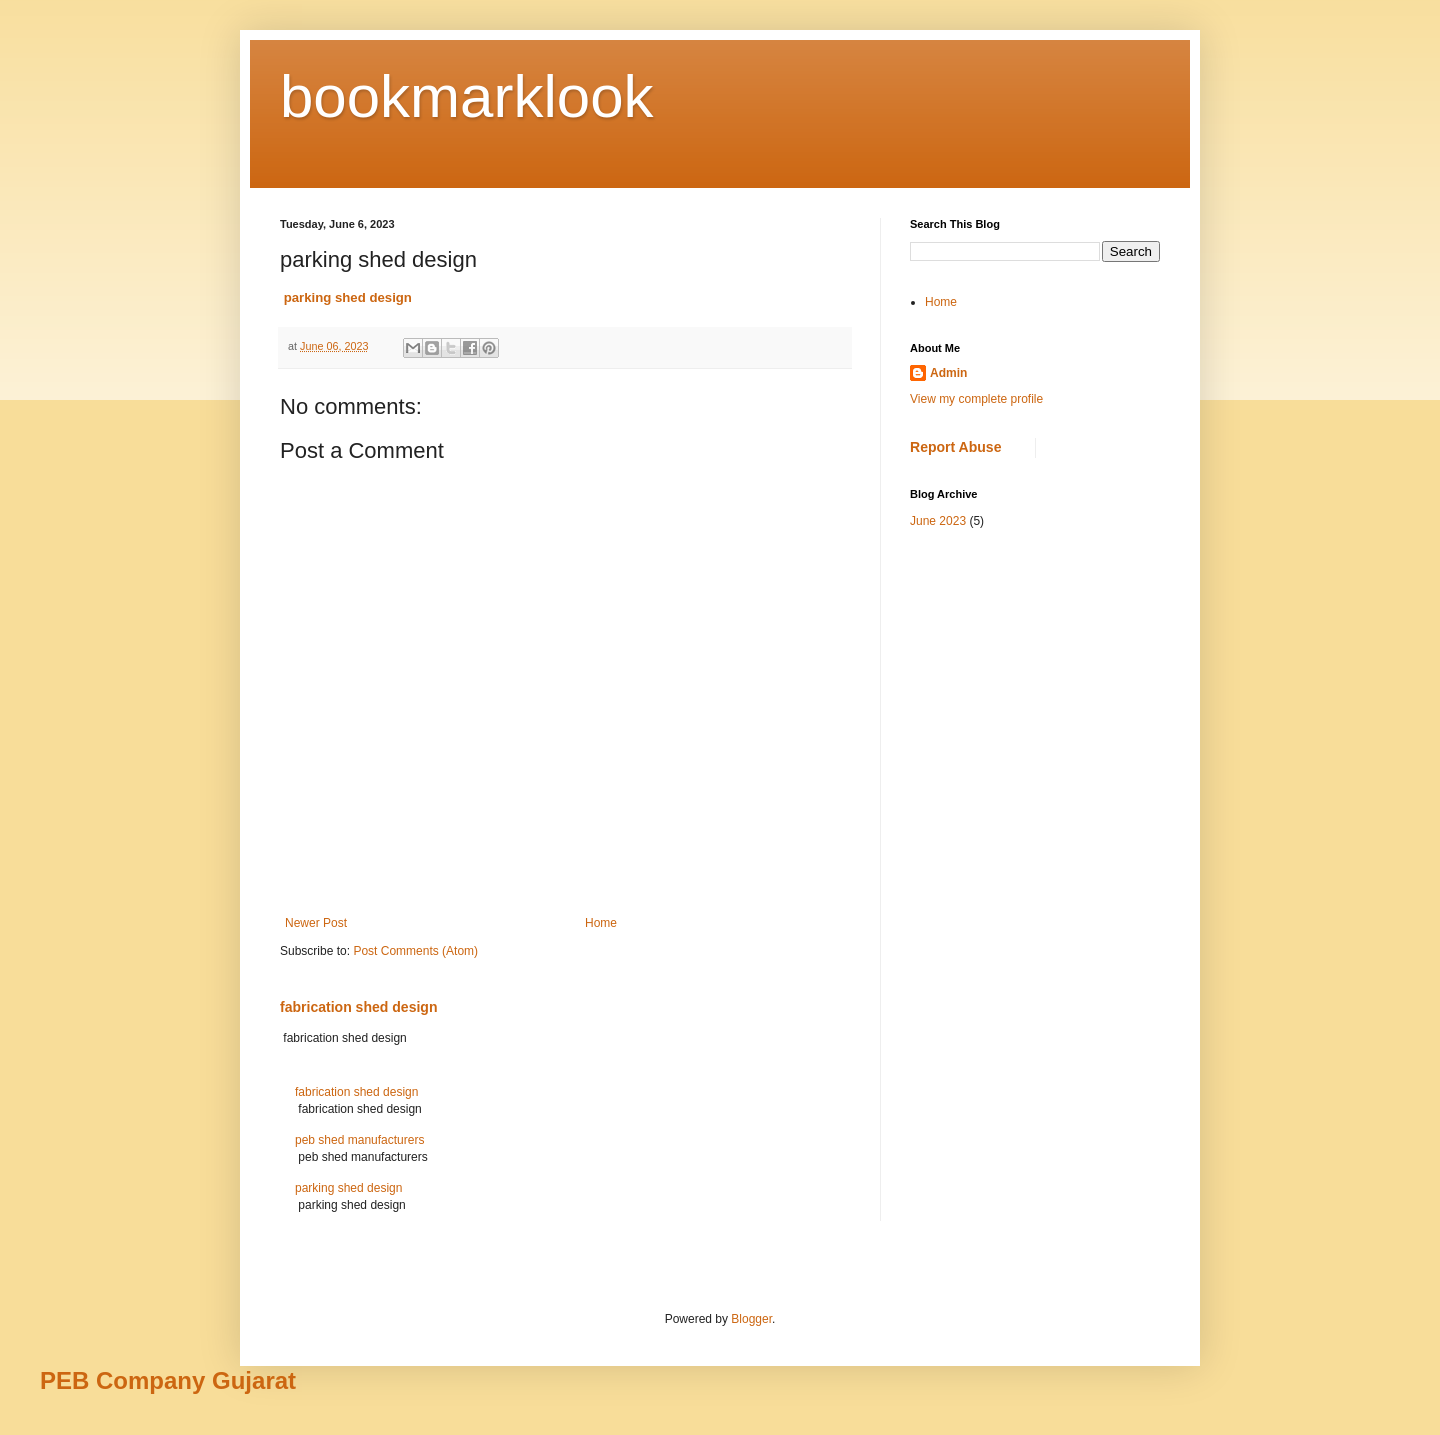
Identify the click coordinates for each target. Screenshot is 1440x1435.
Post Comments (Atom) (415, 951)
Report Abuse (955, 447)
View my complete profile (976, 399)
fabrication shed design (359, 1007)
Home (601, 923)
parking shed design (348, 1188)
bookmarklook (467, 96)
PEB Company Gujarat (168, 1380)
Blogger (751, 1319)
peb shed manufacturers (359, 1140)
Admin (948, 373)
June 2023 (938, 521)
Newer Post (316, 923)
